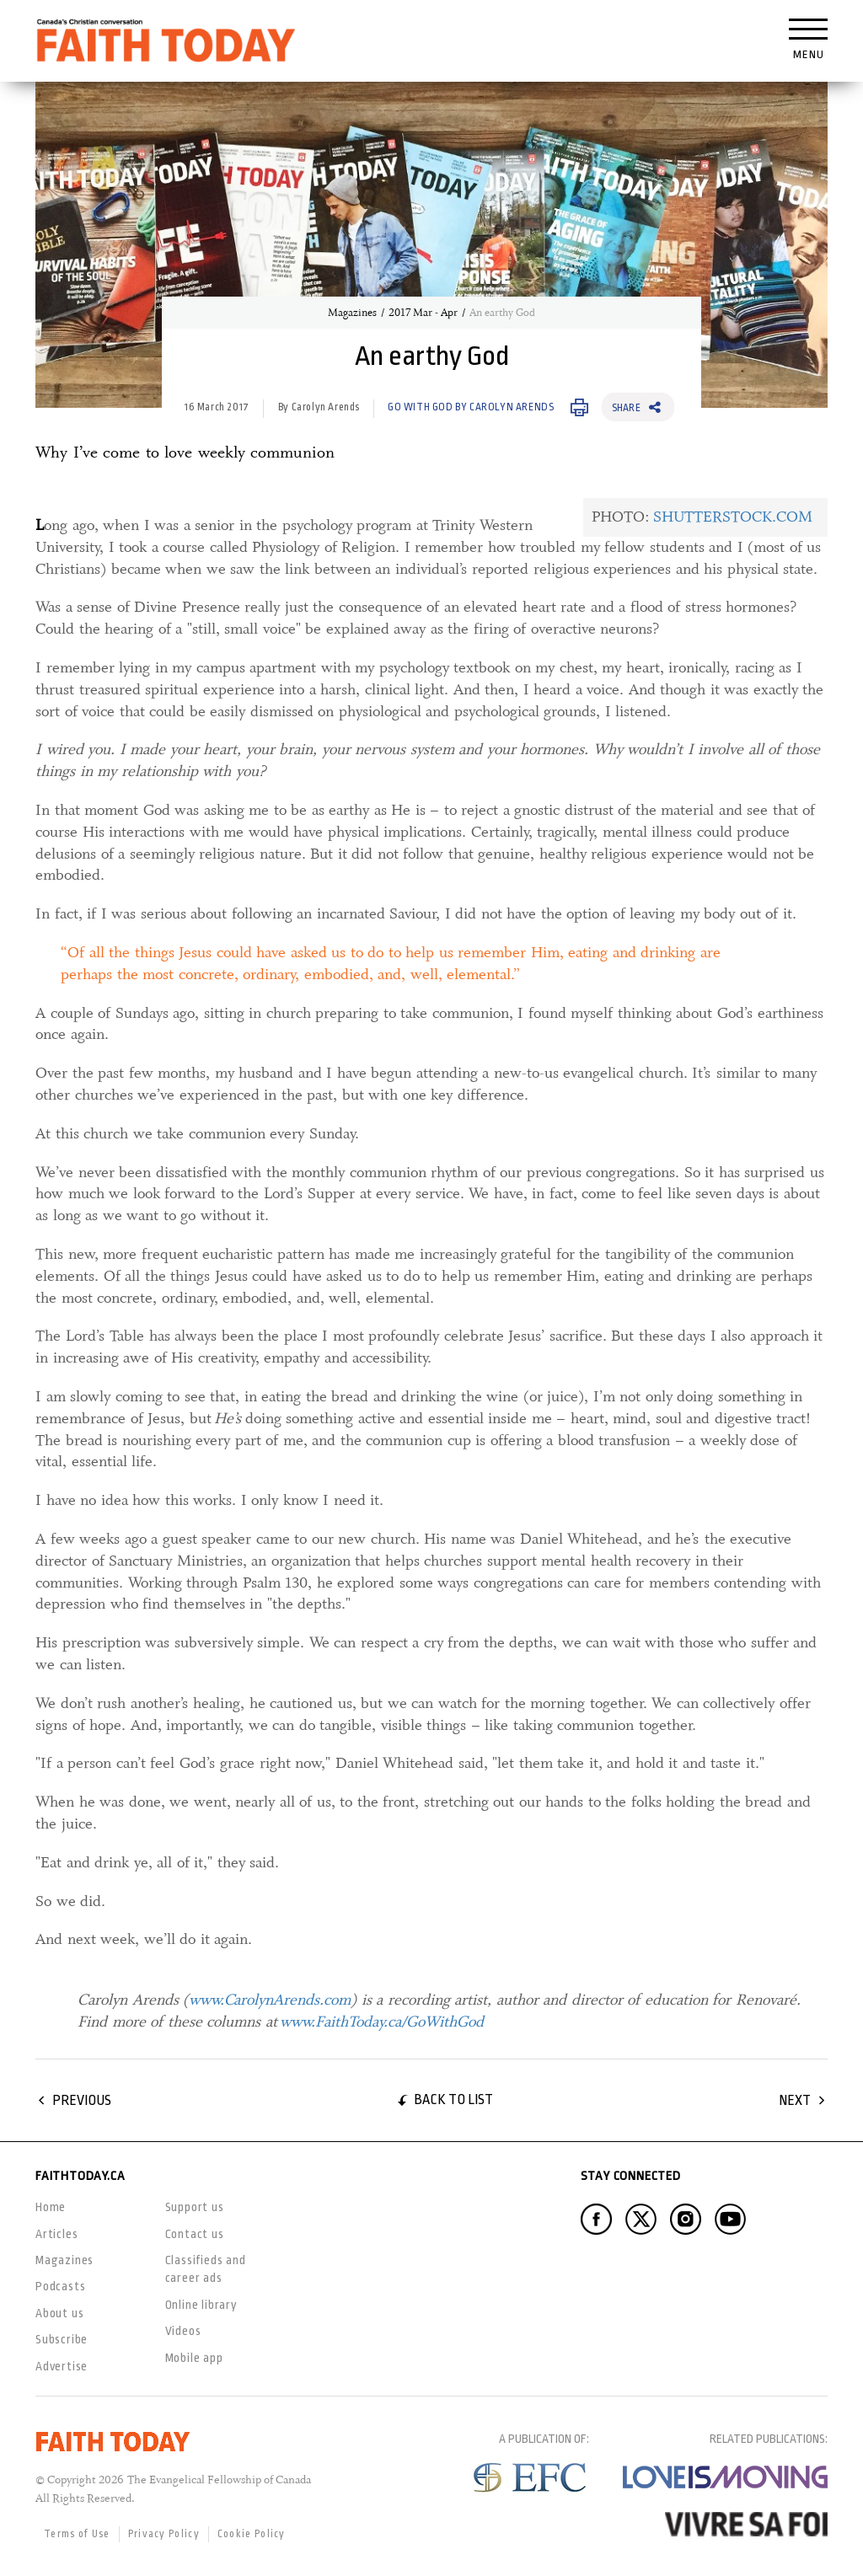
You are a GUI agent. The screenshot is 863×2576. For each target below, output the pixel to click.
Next (795, 2100)
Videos (183, 2331)
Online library (201, 2304)
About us (59, 2313)
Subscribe (61, 2339)
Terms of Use (77, 2534)
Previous (81, 2100)
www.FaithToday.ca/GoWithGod (382, 2021)
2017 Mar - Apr (423, 312)
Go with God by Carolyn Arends (471, 407)
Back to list (453, 2099)
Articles (56, 2234)
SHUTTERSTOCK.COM (732, 516)
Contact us (194, 2234)
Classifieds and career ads (205, 2268)
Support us (194, 2207)
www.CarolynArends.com (270, 2000)
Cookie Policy (251, 2534)
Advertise (61, 2366)
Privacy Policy (164, 2534)
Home (50, 2207)
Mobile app (194, 2357)
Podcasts (60, 2286)
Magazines (352, 312)
